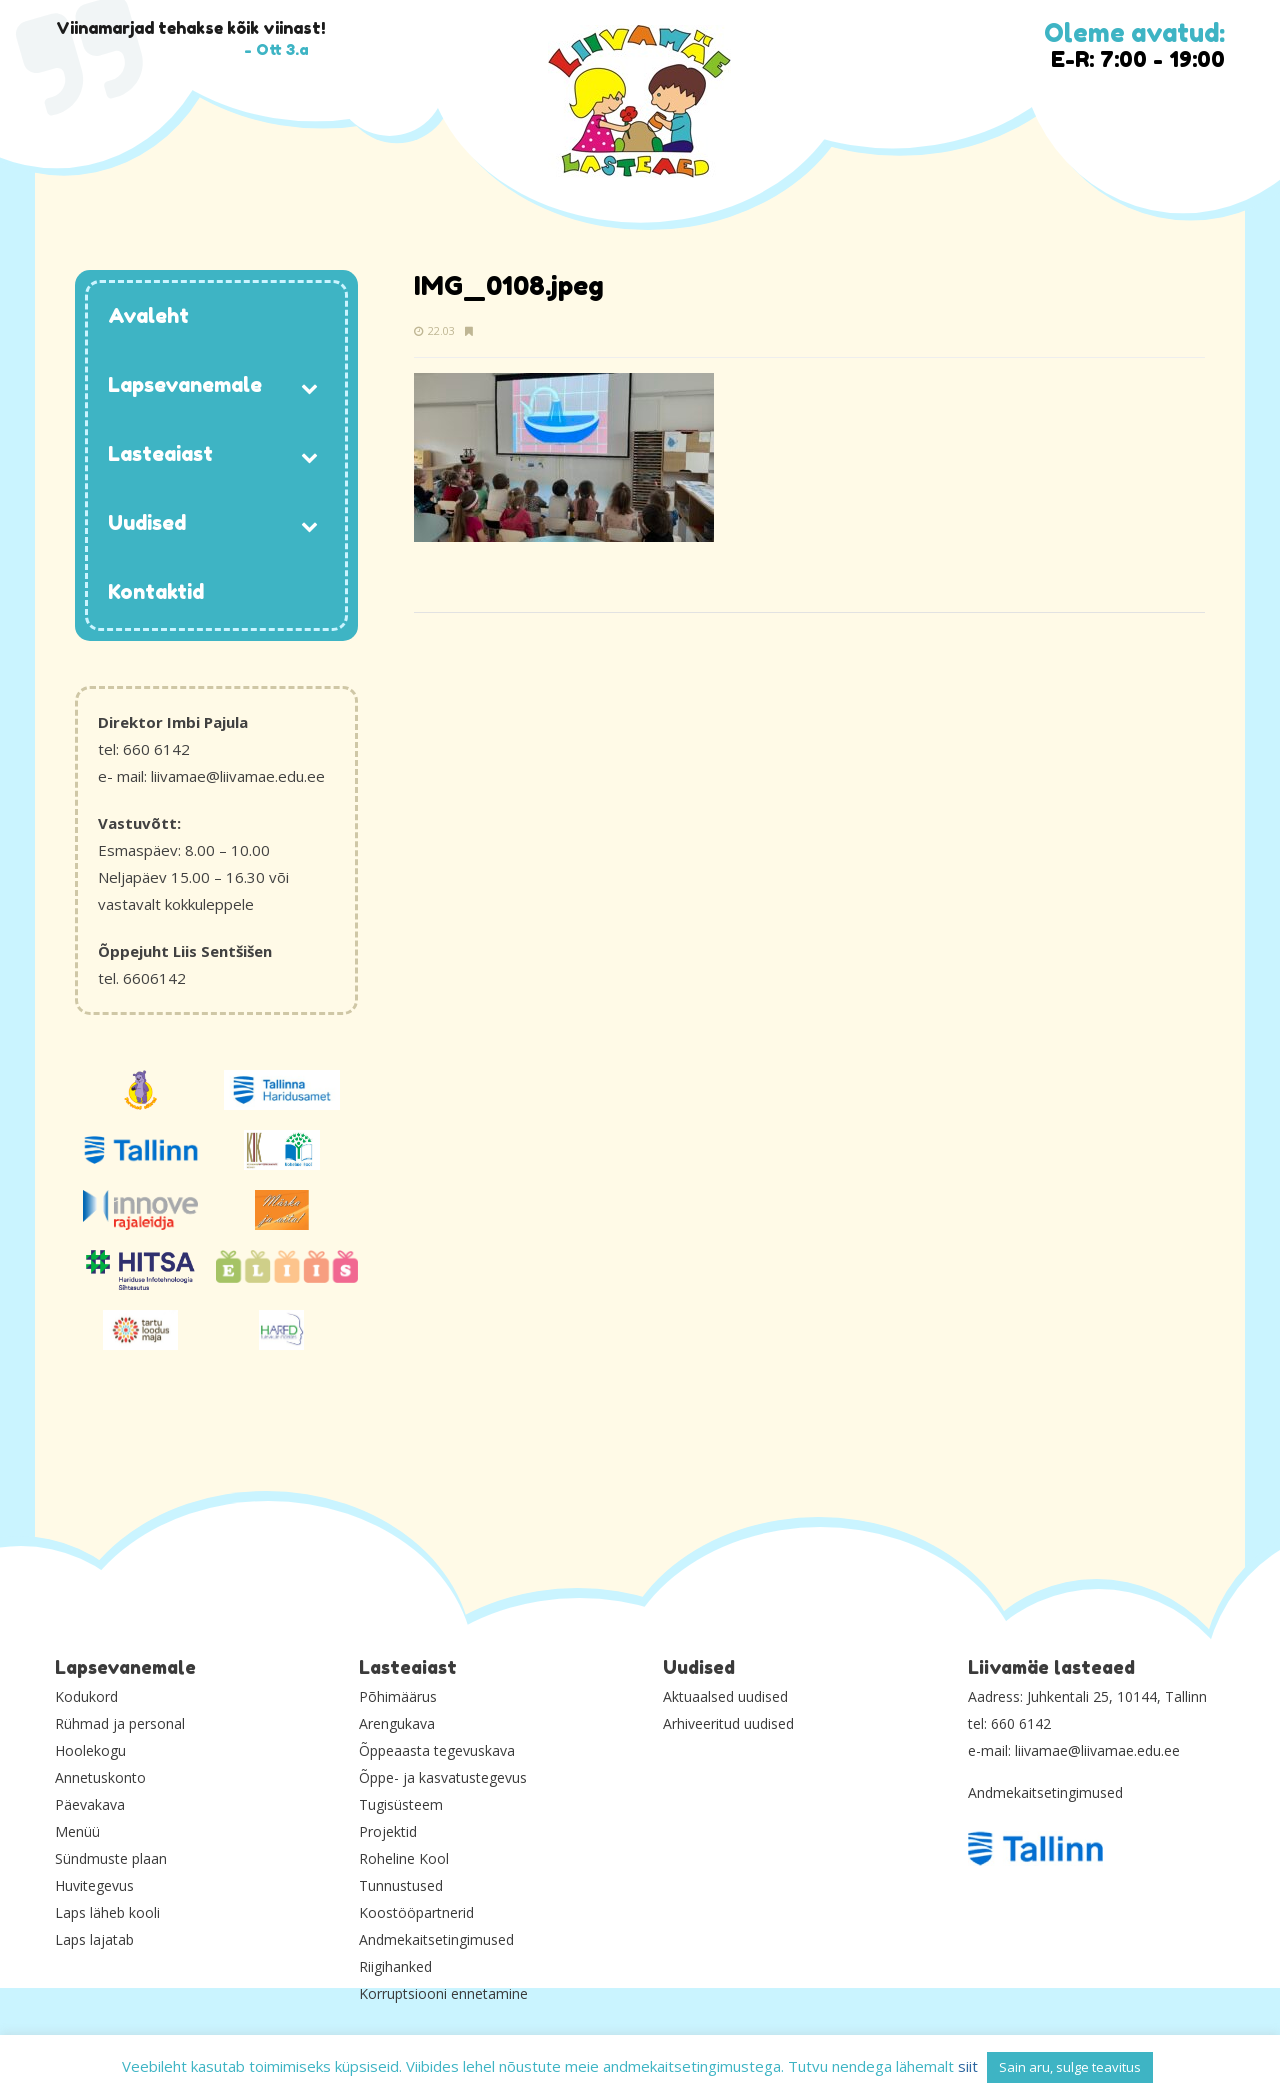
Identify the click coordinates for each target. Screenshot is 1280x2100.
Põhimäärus (398, 1696)
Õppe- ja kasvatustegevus (443, 1777)
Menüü (77, 1831)
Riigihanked (395, 1966)
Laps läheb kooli (107, 1912)
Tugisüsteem (401, 1804)
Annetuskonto (100, 1777)
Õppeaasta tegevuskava (437, 1750)
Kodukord (86, 1696)
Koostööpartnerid (416, 1912)
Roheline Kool (404, 1858)
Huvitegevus (94, 1885)
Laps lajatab (94, 1939)
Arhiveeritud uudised (728, 1723)
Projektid (388, 1831)
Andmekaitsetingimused (436, 1939)
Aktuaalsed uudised (725, 1696)
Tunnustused (401, 1885)
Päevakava (90, 1804)
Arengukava (397, 1723)
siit (968, 2066)
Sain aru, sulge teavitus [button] (1070, 2067)
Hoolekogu (90, 1750)
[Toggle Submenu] (310, 386)
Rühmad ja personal (120, 1723)
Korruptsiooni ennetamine (443, 1993)
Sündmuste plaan (111, 1858)
